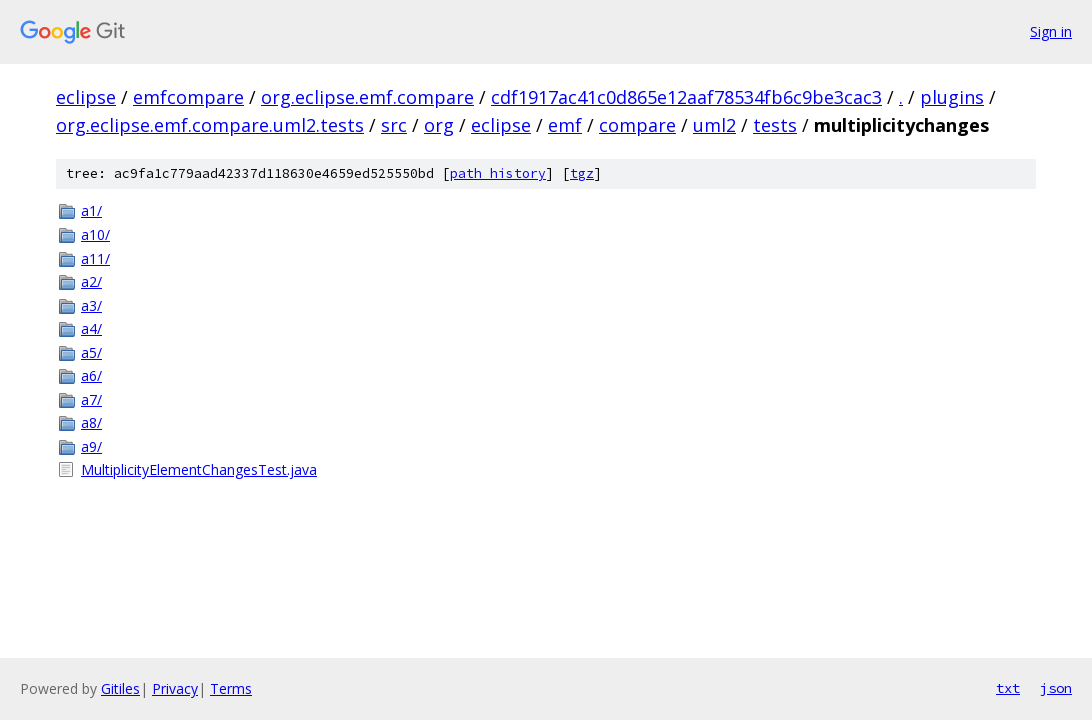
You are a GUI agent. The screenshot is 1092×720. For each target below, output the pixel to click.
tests (775, 125)
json (1056, 688)
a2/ (91, 281)
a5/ (91, 352)
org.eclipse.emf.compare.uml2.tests (210, 125)
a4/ (91, 328)
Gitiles (120, 688)
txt (1008, 688)
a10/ (95, 234)
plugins (952, 97)
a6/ (91, 375)
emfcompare (188, 97)
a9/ (91, 446)
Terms (231, 688)
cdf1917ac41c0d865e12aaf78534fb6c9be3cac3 (686, 97)
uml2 (714, 125)
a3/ (91, 305)
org (439, 125)
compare (637, 125)
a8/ (91, 422)
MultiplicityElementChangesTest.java (199, 469)
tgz (582, 173)
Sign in (1051, 31)
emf (565, 125)
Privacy (175, 688)
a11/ (95, 258)
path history (498, 173)
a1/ (91, 210)
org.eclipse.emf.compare (367, 97)
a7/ (91, 399)
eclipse (86, 97)
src (394, 125)
